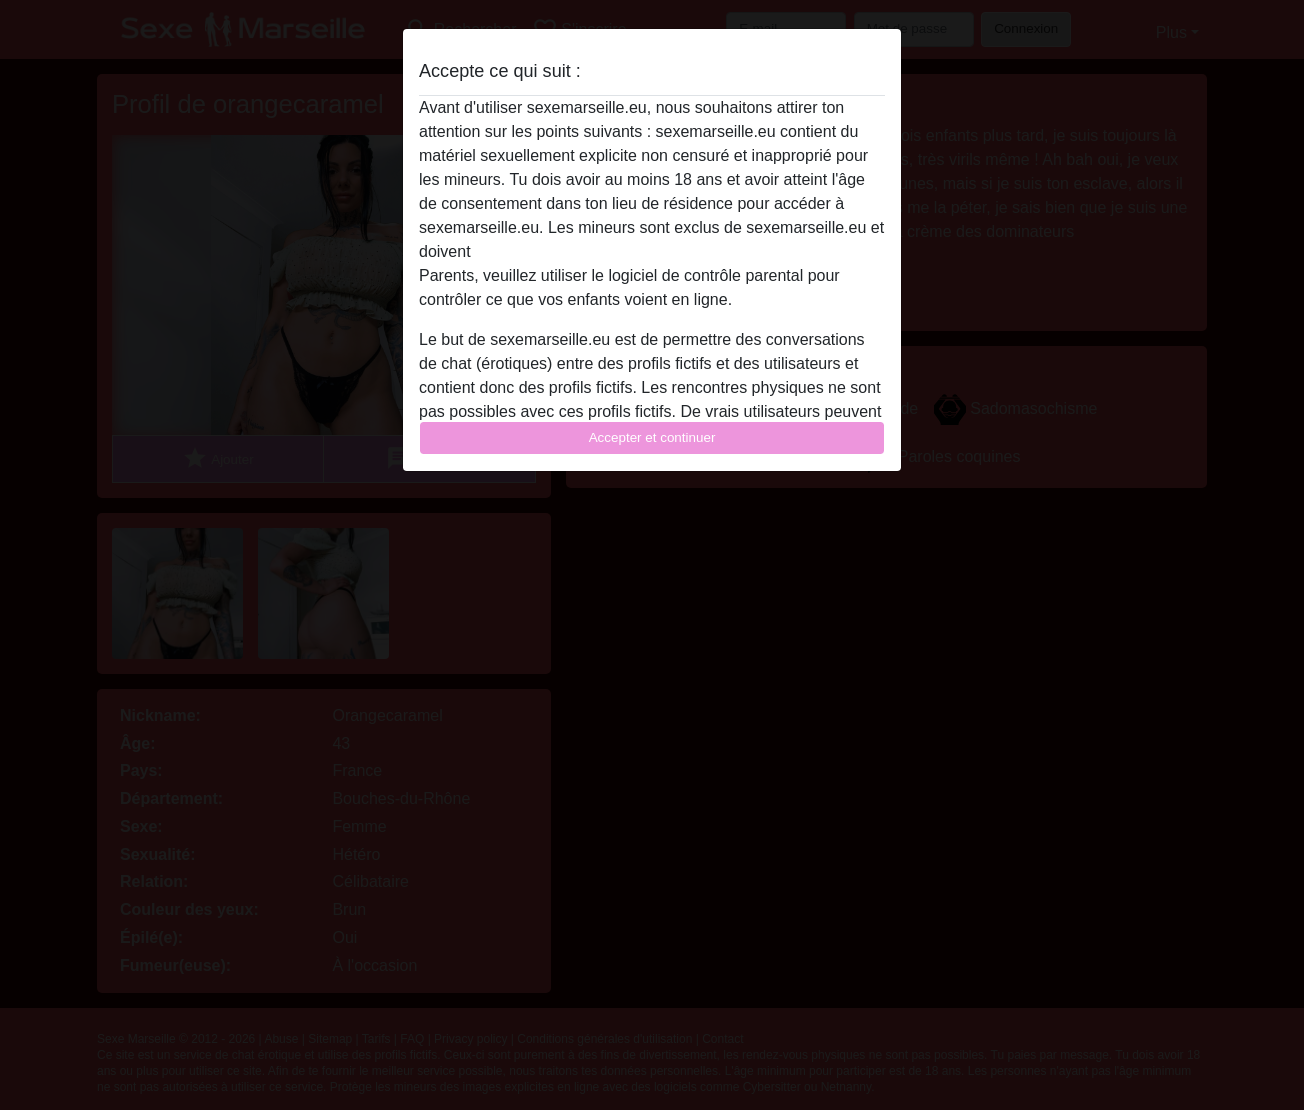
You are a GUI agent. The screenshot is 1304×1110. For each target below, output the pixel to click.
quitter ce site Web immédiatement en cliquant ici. (651, 251)
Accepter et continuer (652, 437)
